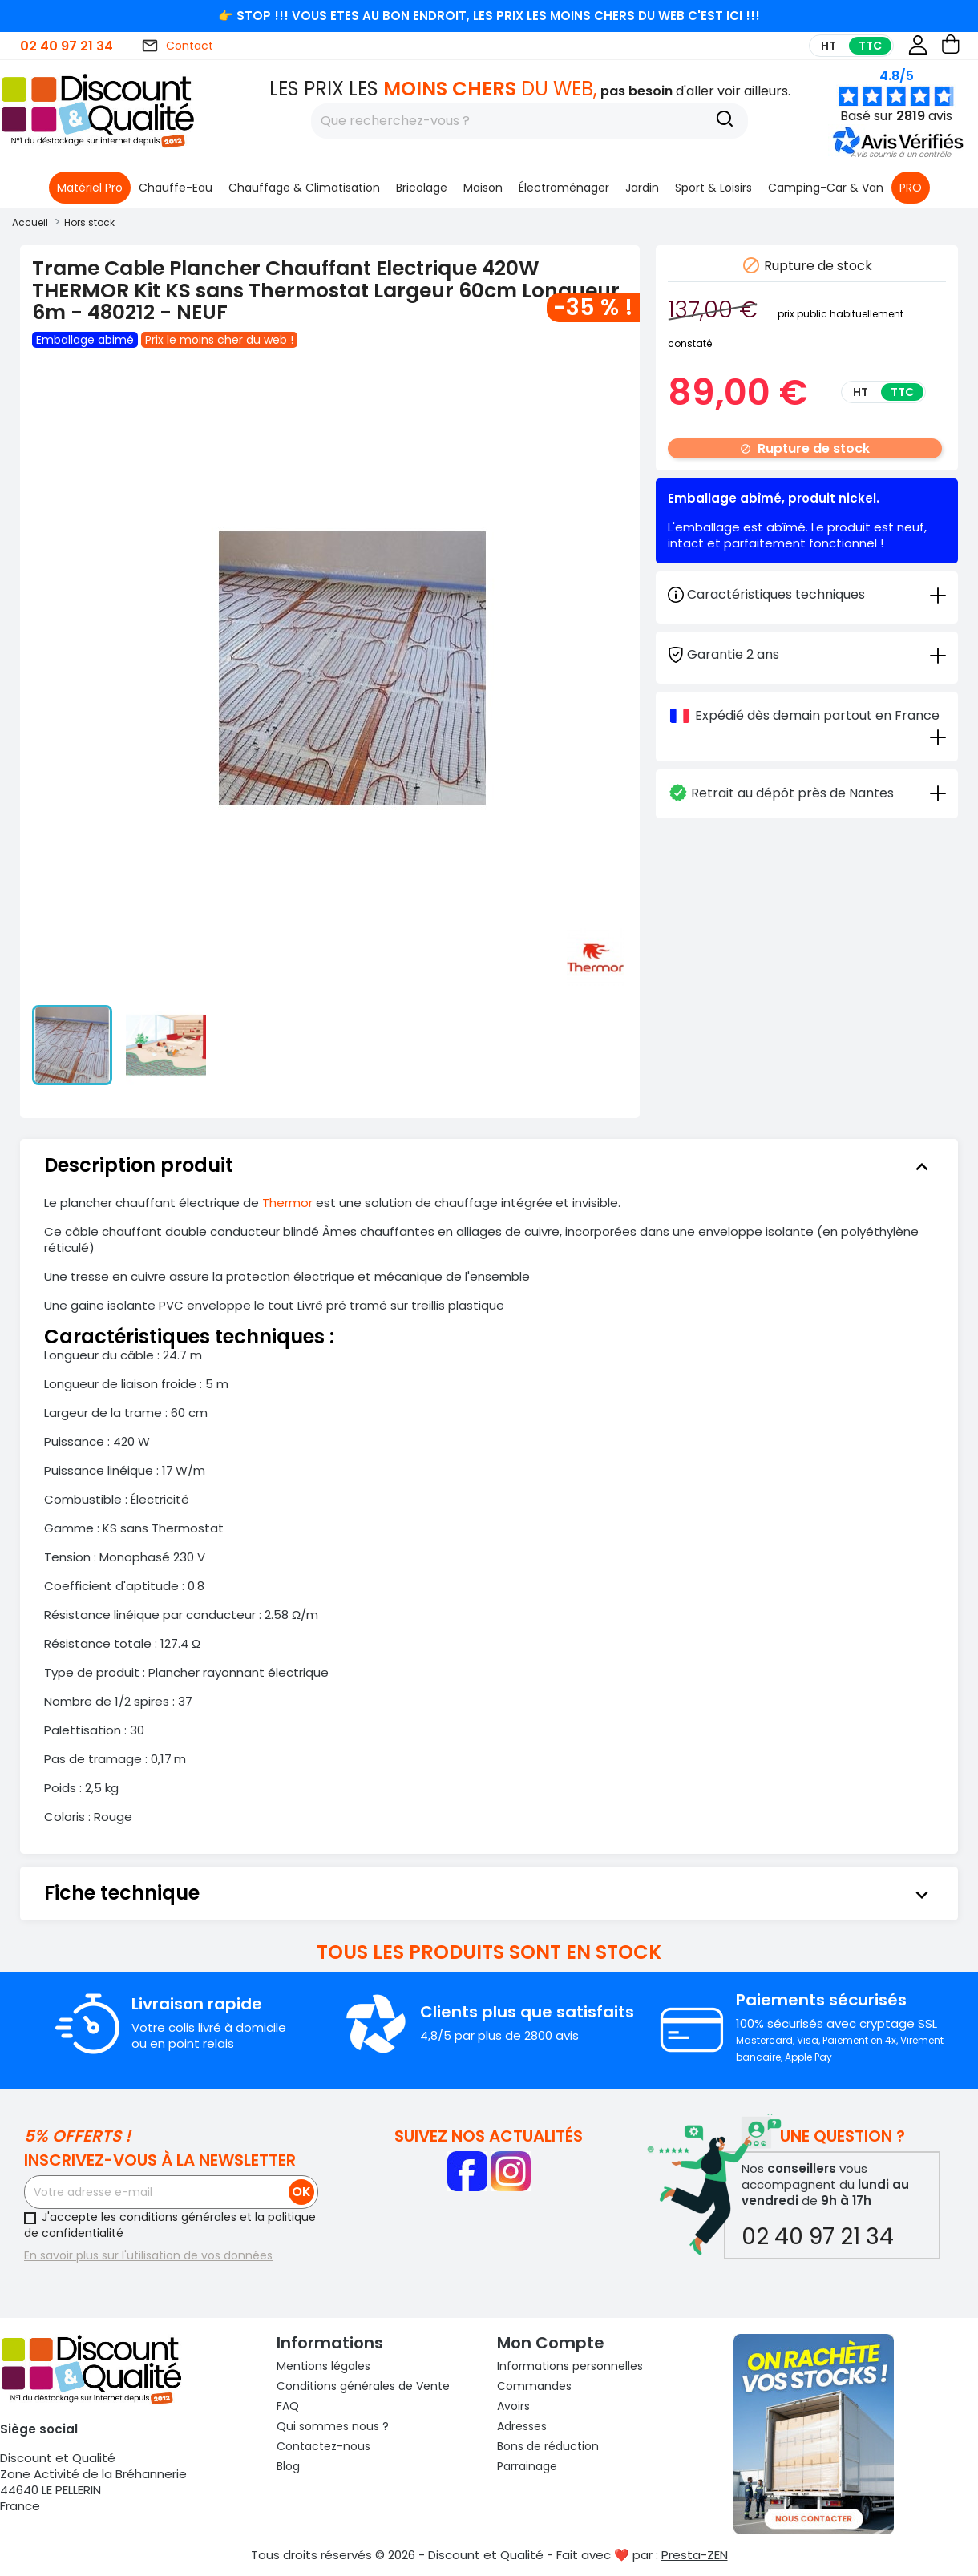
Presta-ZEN (694, 2554)
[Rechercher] (529, 121)
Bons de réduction (548, 2446)
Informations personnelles (570, 2366)
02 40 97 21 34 (66, 46)
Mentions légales (323, 2366)
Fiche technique (489, 1893)
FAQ (288, 2406)
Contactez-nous (323, 2446)
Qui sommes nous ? (333, 2426)
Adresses (522, 2426)
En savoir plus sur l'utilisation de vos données (148, 2255)
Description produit (489, 1165)
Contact (177, 46)
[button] (901, 154)
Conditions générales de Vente (363, 2386)
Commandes (534, 2386)
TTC (870, 46)
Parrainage (527, 2466)
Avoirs (513, 2406)
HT (828, 46)
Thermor (289, 1202)
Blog (288, 2466)
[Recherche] (724, 121)
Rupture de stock (805, 448)
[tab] (807, 654)
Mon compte (550, 2343)
